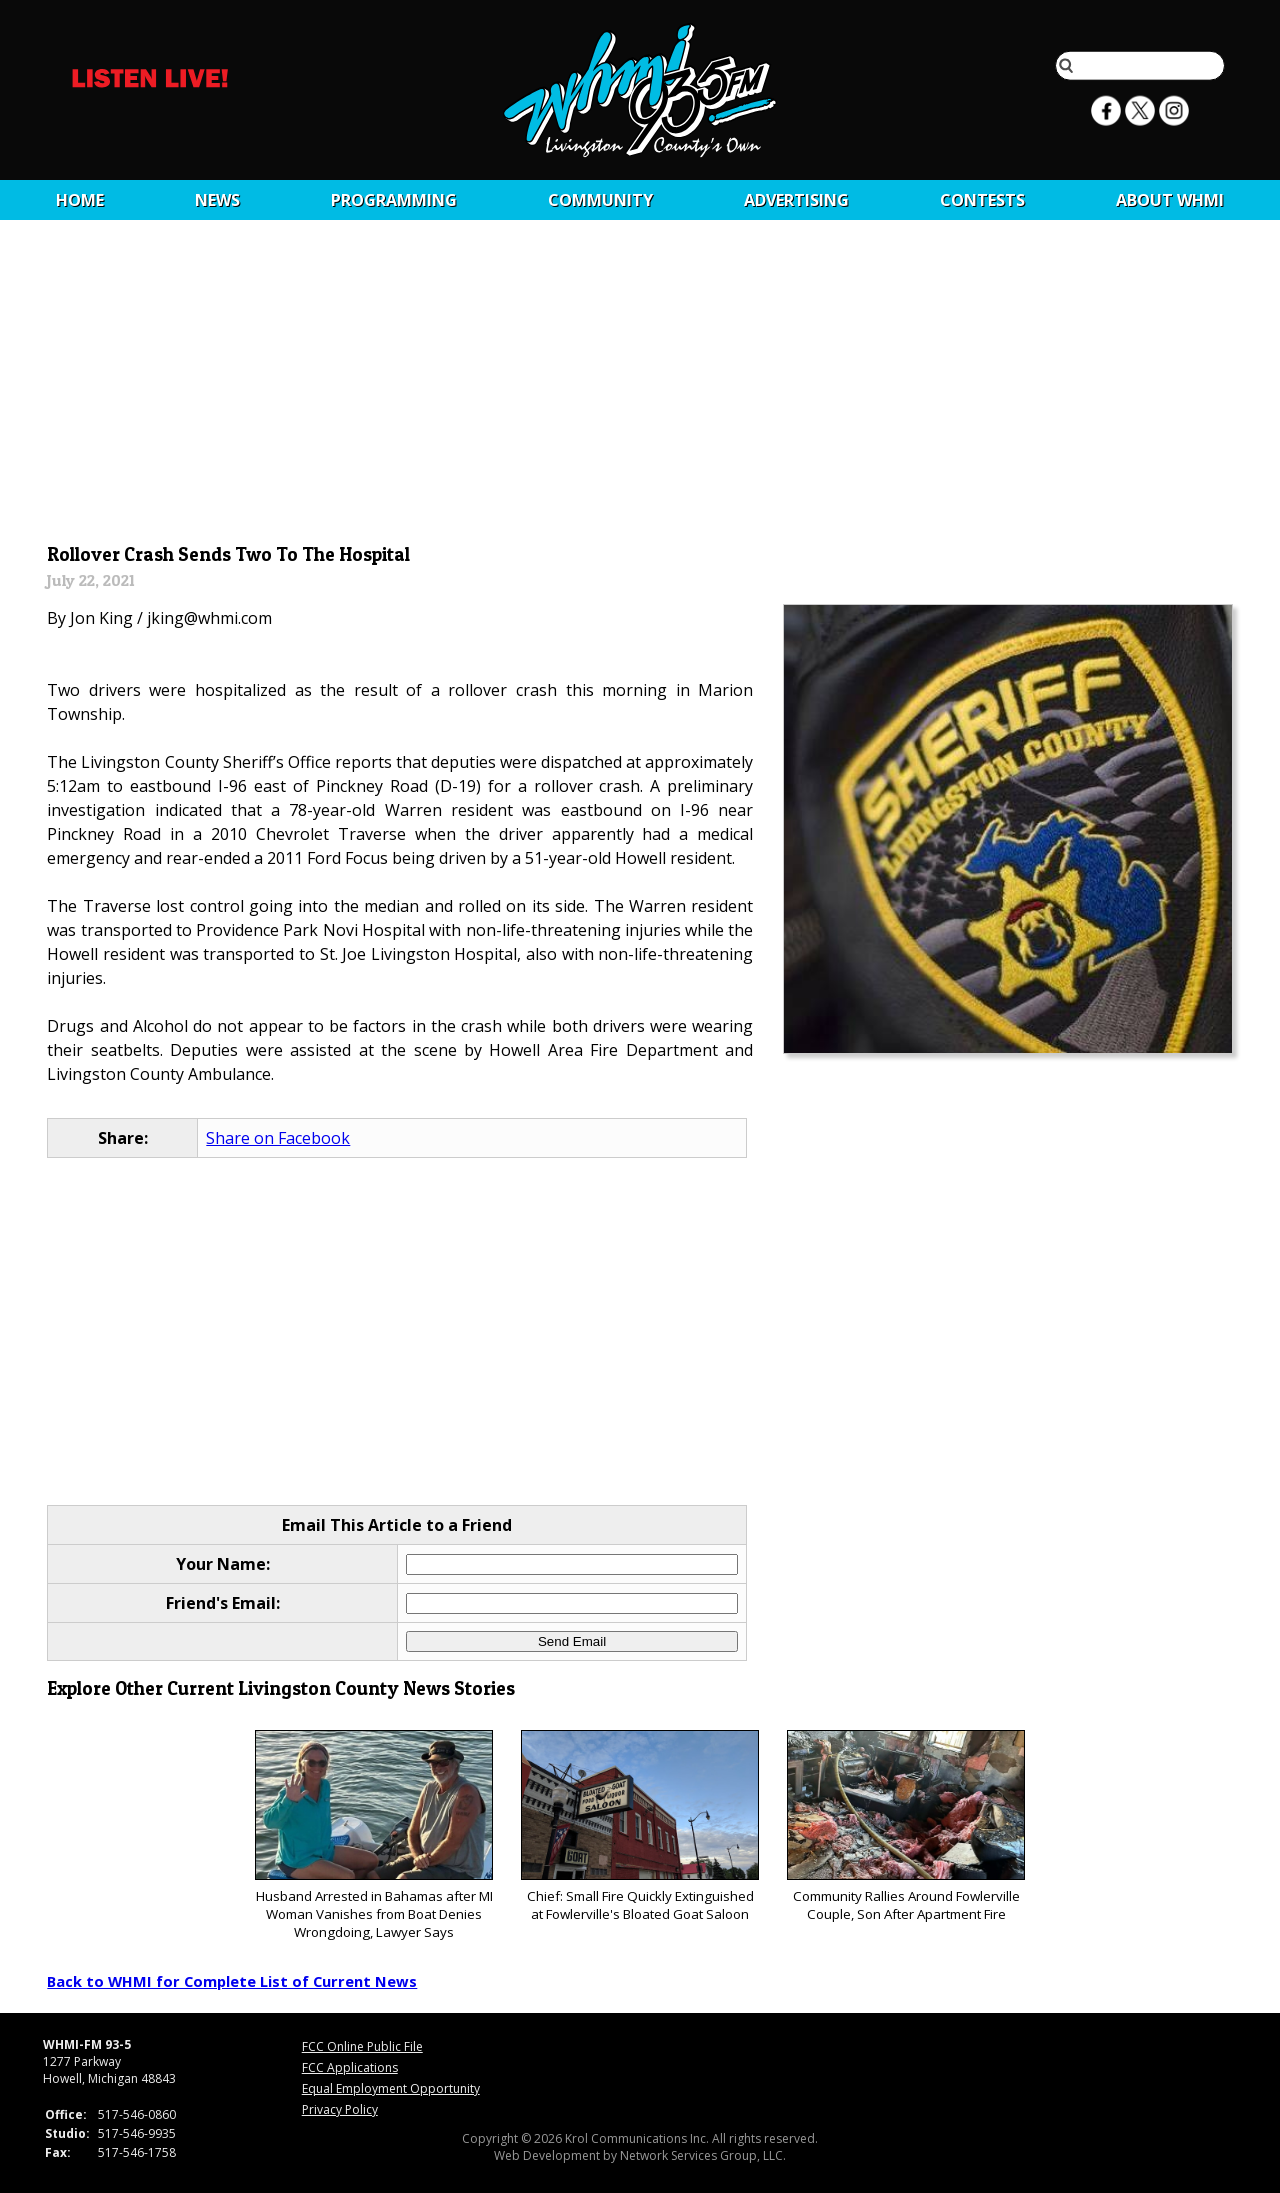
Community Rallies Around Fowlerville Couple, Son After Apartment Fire (905, 1826)
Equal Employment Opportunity (391, 2088)
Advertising (796, 200)
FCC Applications (350, 2067)
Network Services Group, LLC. (703, 2155)
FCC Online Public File (362, 2046)
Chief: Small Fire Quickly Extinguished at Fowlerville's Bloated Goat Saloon (639, 1826)
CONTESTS (982, 200)
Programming (394, 200)
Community (600, 200)
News (217, 200)
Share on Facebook (278, 1138)
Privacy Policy (340, 2109)
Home (80, 200)
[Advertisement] (640, 387)
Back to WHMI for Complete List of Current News (232, 1981)
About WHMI (1170, 200)
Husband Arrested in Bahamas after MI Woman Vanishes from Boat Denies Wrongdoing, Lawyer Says (373, 1835)
